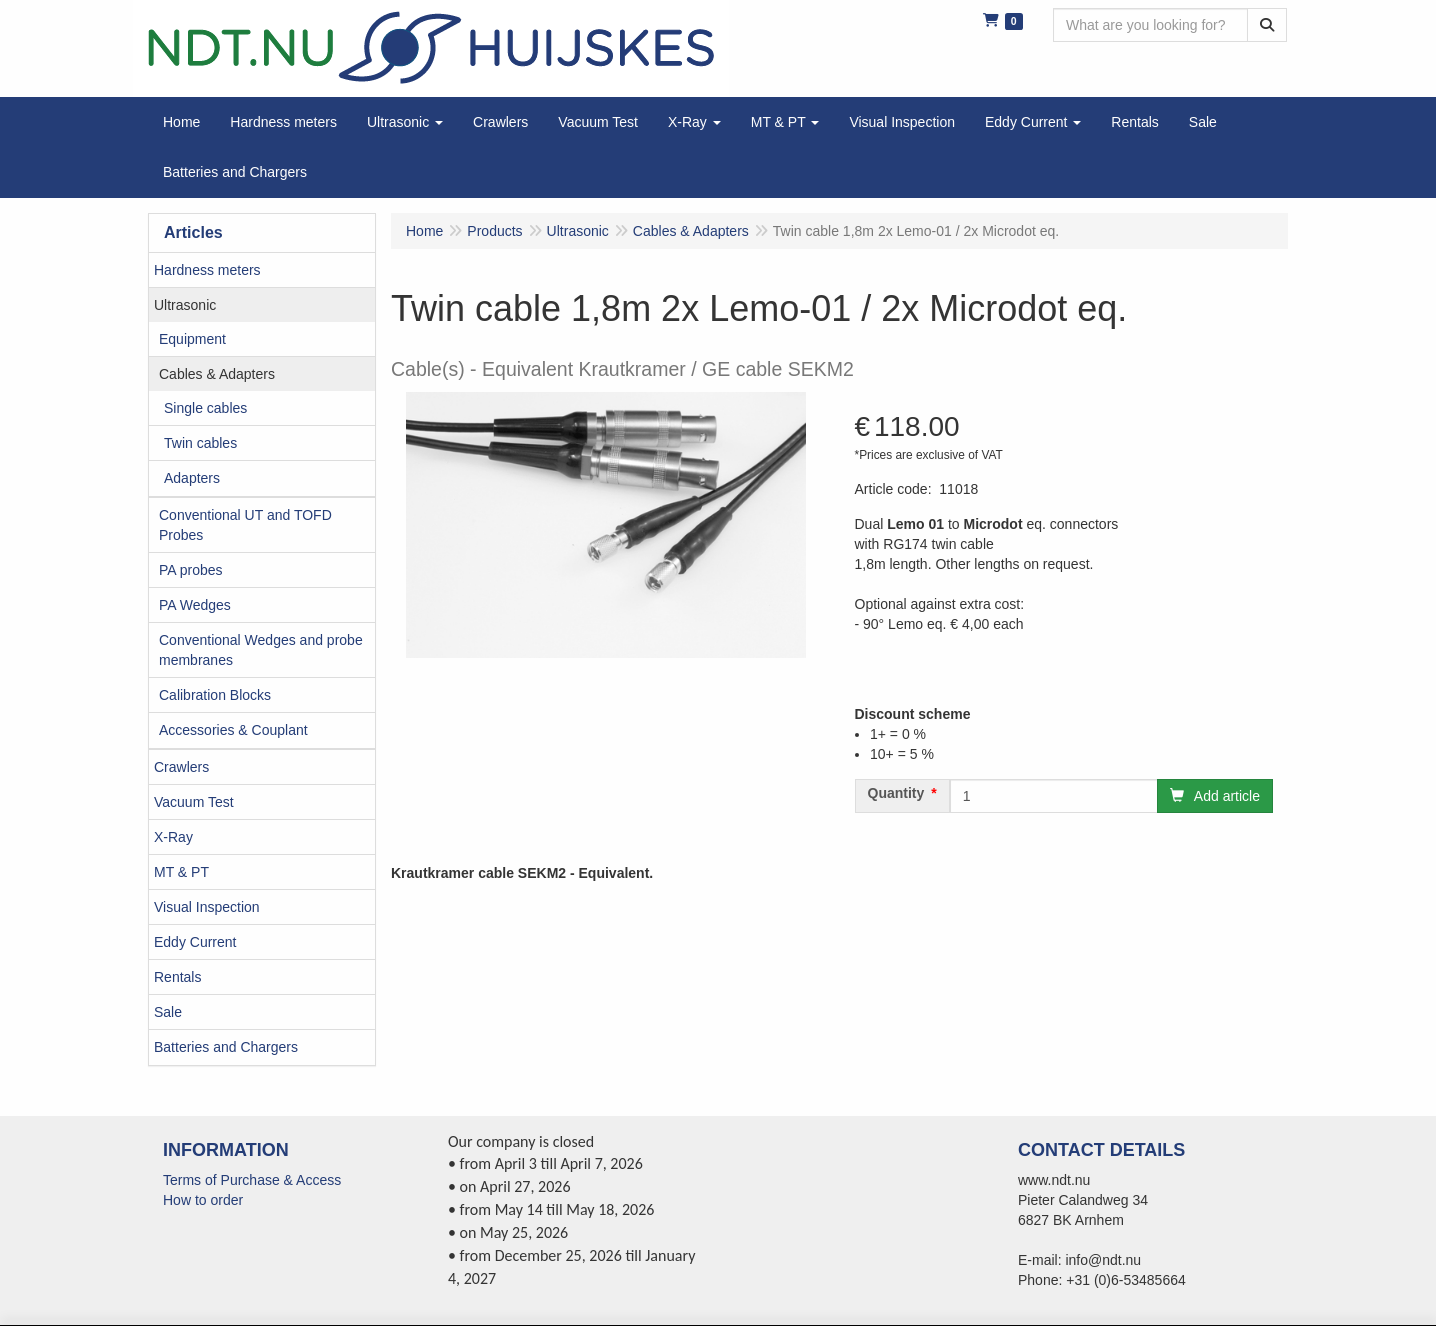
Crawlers (181, 767)
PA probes (191, 570)
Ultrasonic (185, 305)
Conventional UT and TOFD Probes (245, 525)
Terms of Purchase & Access (252, 1180)
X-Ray (173, 837)
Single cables (205, 408)
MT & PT (181, 872)
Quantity (896, 793)
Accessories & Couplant (233, 730)
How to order (203, 1200)
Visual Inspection (207, 907)
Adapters (192, 478)
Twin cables (200, 443)
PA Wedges (195, 605)
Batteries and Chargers (226, 1047)
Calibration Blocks (215, 695)
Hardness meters (207, 270)
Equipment (192, 339)
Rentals (177, 977)
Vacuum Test (194, 802)
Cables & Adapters (217, 374)
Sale (168, 1012)
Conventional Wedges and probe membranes (261, 650)
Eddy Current (195, 942)
